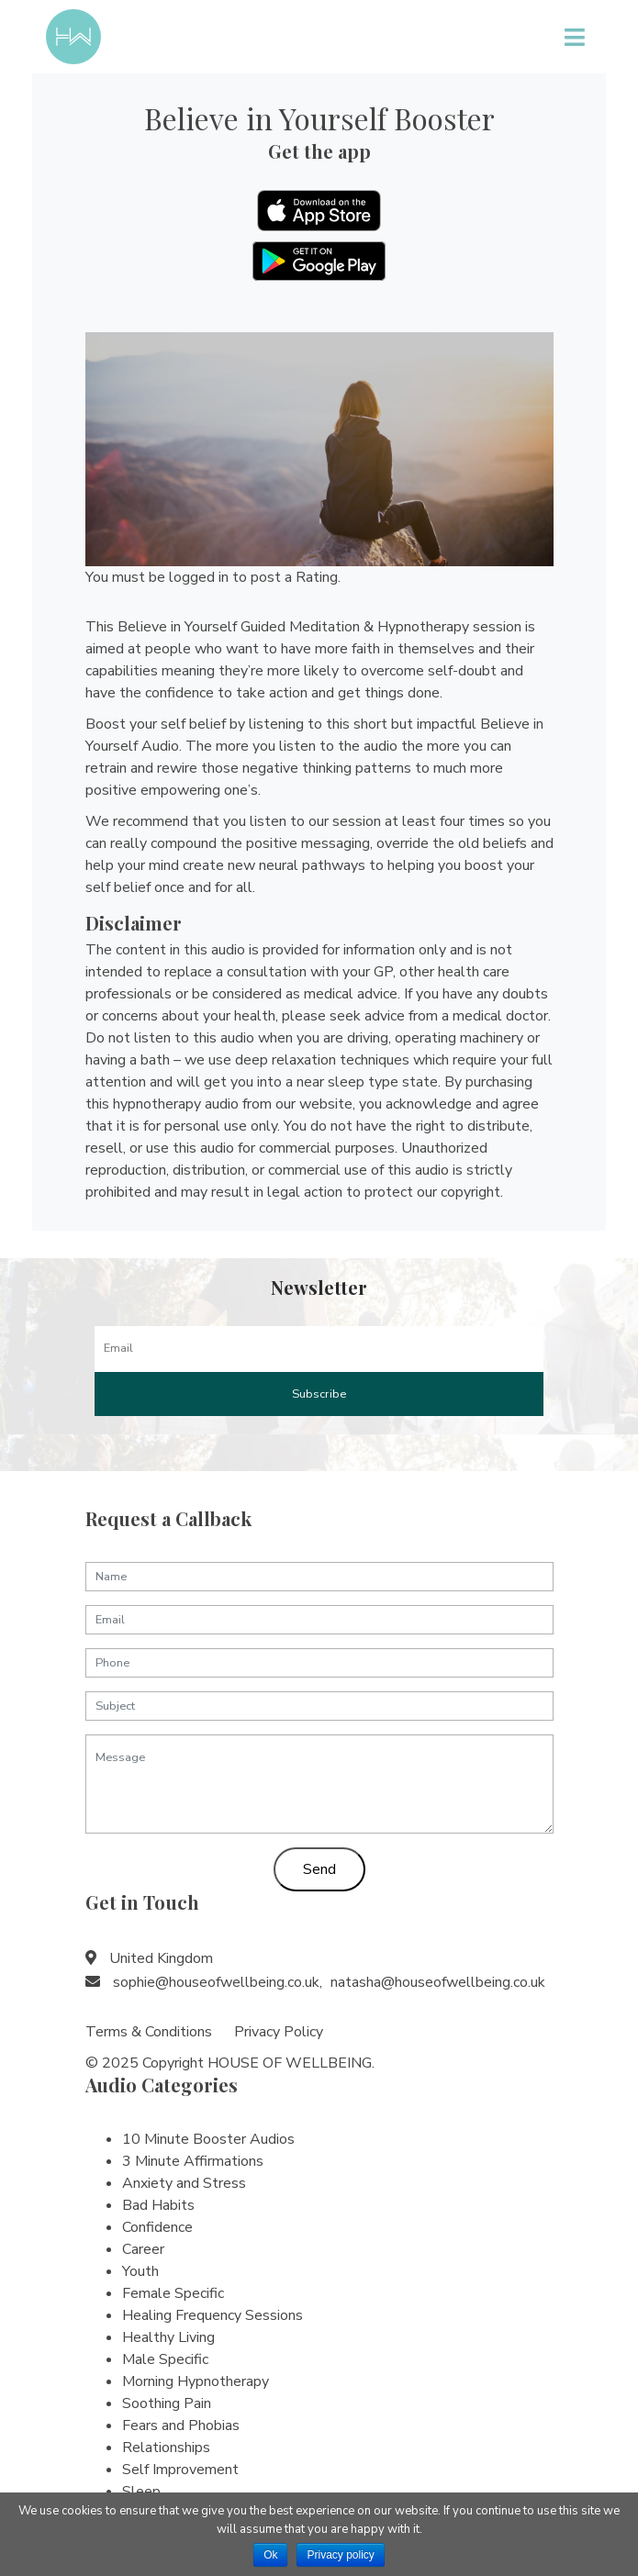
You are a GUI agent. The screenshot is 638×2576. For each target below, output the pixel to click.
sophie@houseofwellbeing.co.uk (216, 1982)
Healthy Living (168, 2337)
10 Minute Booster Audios (208, 2139)
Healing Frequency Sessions (212, 2315)
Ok (270, 2554)
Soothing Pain (166, 2403)
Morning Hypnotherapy (195, 2381)
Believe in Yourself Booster (319, 118)
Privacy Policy (278, 2032)
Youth (140, 2271)
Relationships (166, 2447)
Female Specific (173, 2293)
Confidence (157, 2227)
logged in (199, 577)
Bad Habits (158, 2205)
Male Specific (165, 2359)
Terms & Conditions (148, 2032)
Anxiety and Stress (184, 2183)
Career (143, 2249)
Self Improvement (180, 2469)
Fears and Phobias (181, 2425)
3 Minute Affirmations (192, 2161)
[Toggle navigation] (574, 36)
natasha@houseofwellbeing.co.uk (437, 1982)
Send (319, 1869)
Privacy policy (340, 2554)
